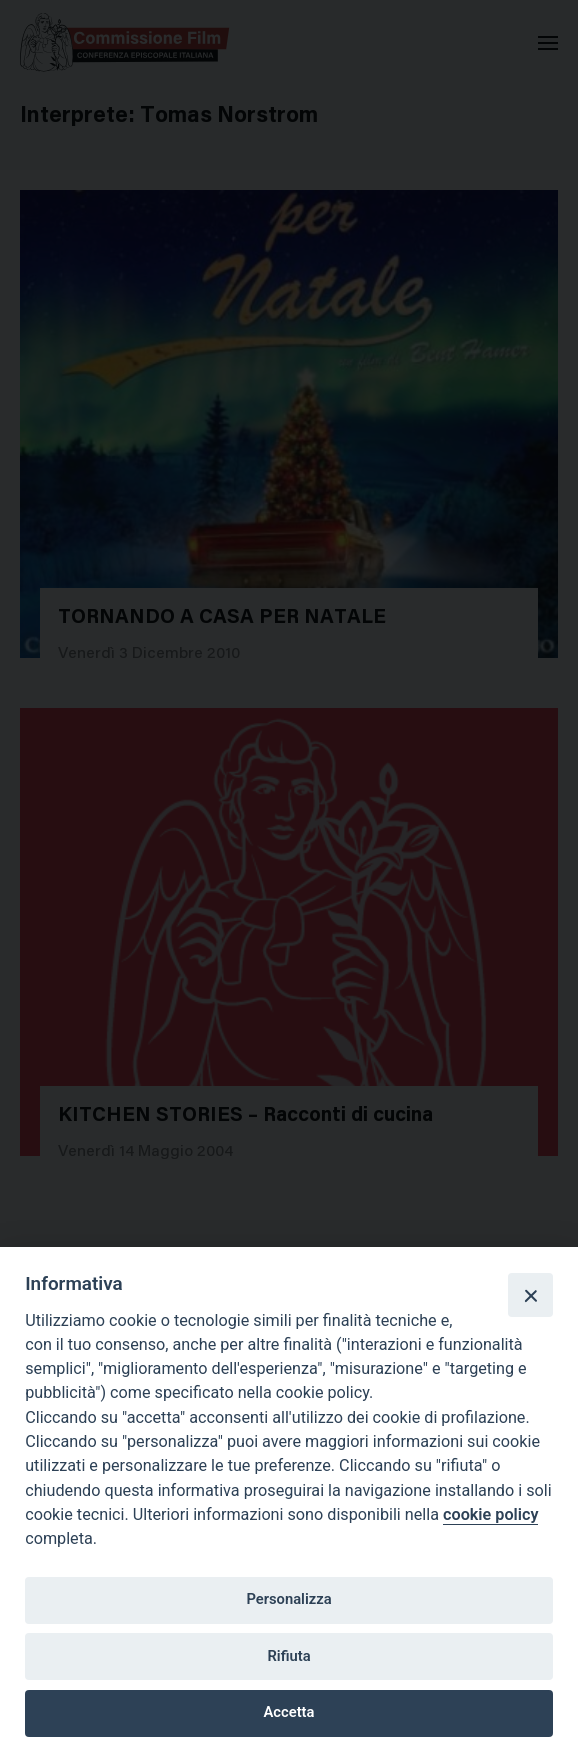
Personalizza (288, 1599)
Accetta (289, 1712)
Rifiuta (288, 1656)
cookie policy (490, 1514)
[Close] (530, 1295)
